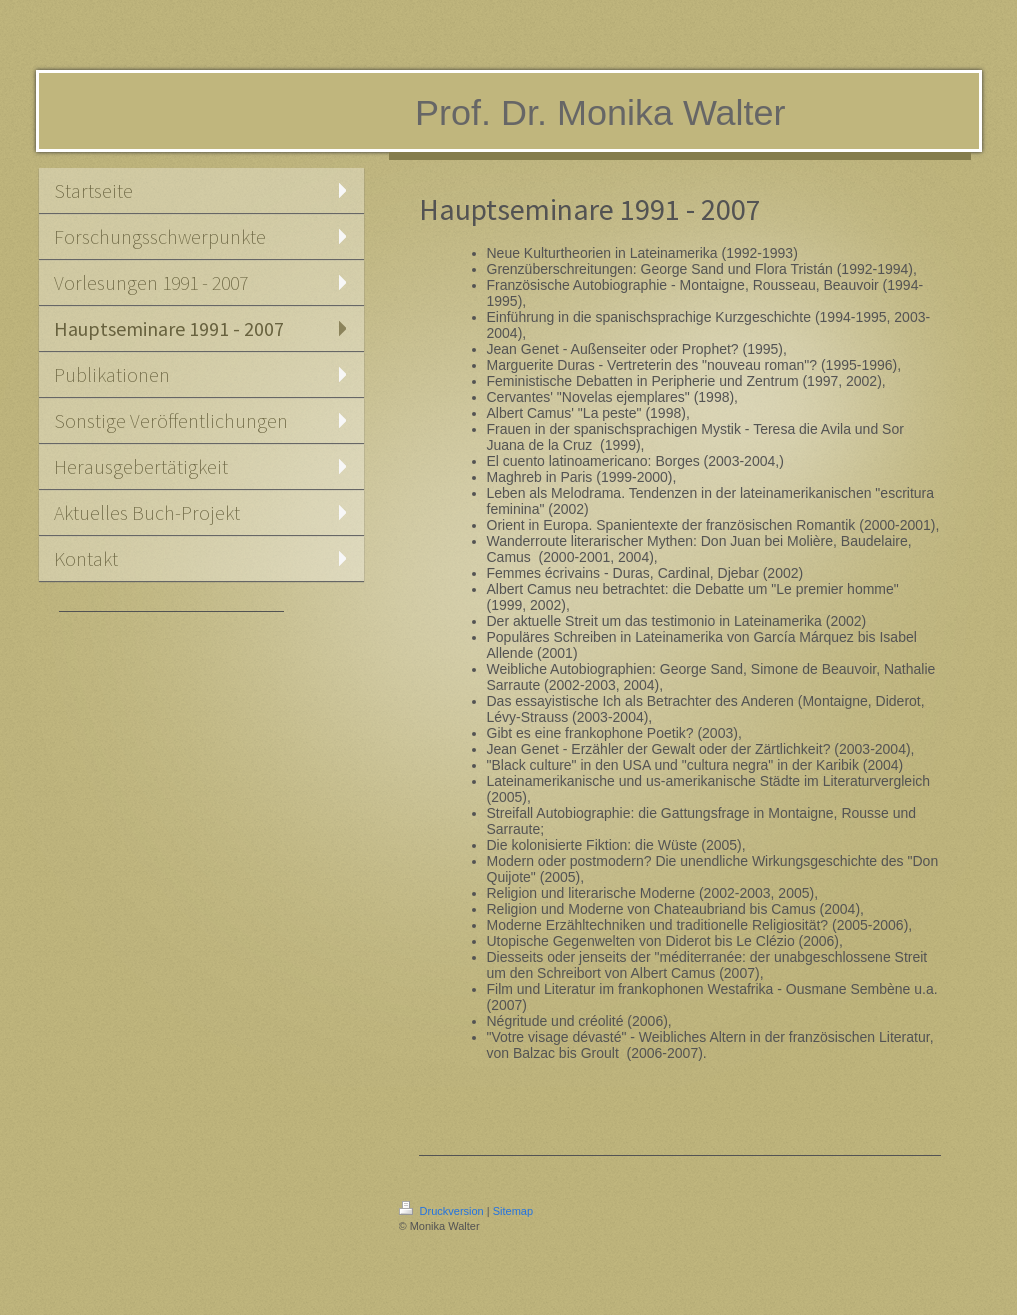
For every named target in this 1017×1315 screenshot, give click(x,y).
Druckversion (443, 1211)
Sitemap (513, 1211)
